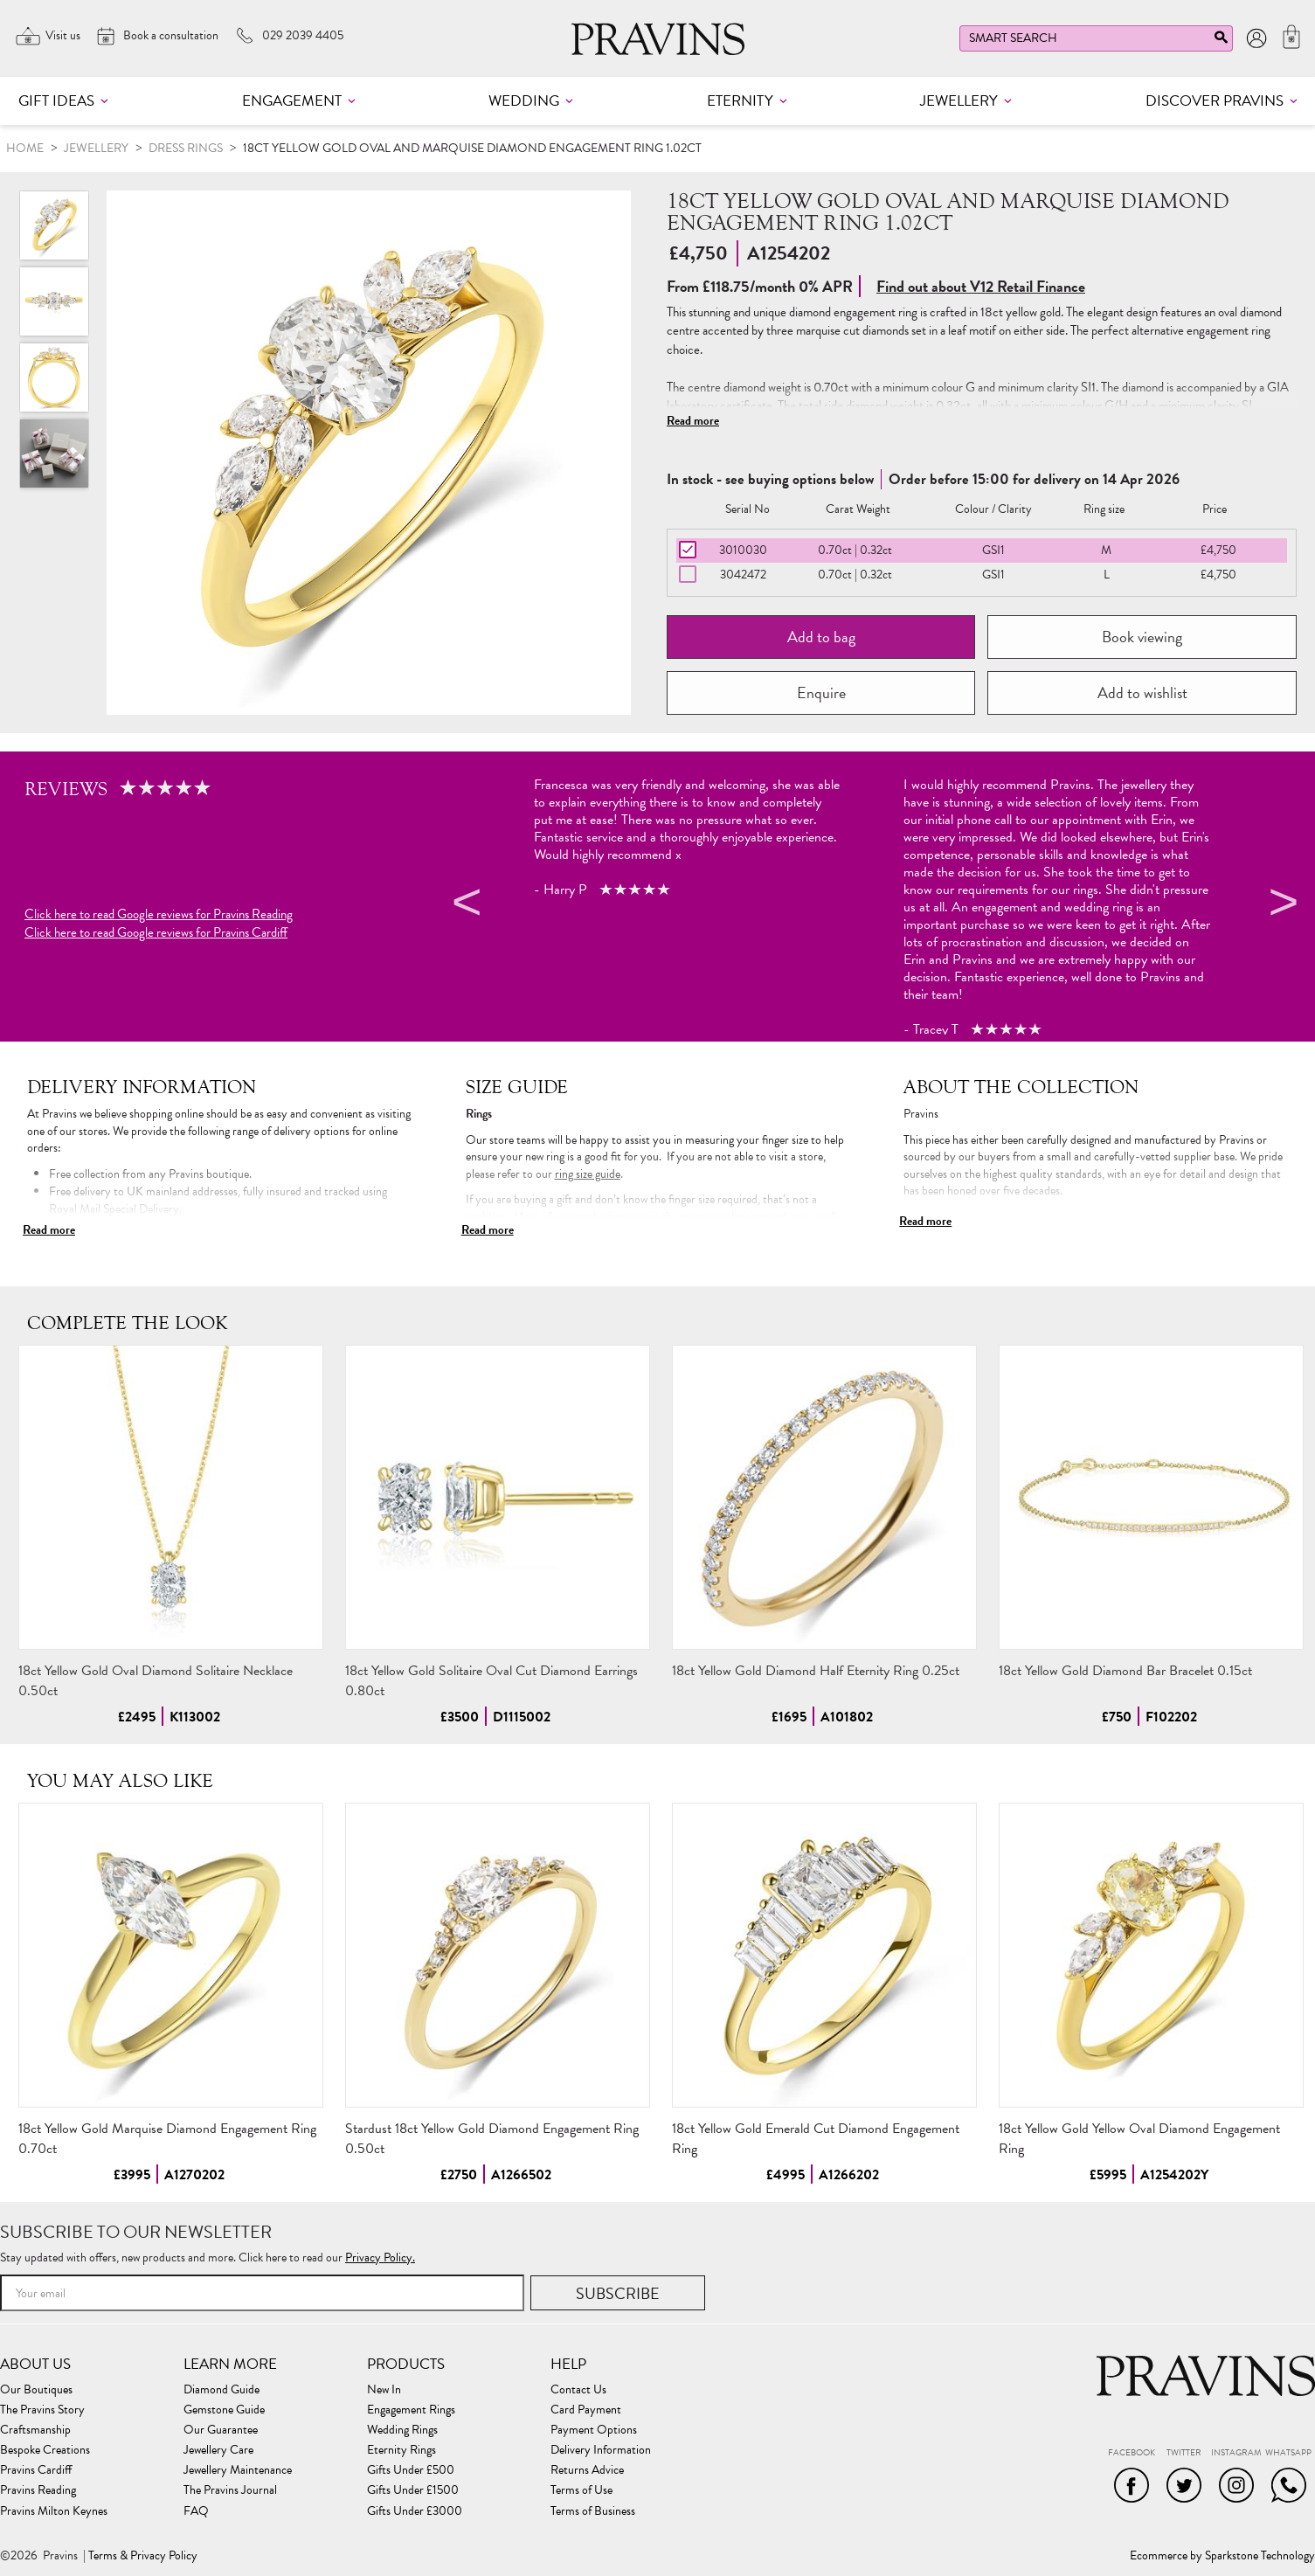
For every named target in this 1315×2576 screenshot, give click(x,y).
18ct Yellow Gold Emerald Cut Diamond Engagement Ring (815, 2138)
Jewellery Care (218, 2450)
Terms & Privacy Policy (142, 2556)
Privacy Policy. (380, 2257)
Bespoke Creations (45, 2450)
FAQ (196, 2511)
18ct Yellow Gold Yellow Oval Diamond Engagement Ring (1139, 2138)
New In (384, 2390)
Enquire (821, 692)
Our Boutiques (36, 2390)
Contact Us (578, 2390)
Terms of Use (581, 2490)
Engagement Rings (411, 2410)
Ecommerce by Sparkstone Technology (1222, 2556)
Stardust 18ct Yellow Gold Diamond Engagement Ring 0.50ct (492, 2138)
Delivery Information (600, 2450)
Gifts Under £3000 (414, 2511)
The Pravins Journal (230, 2490)
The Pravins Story (42, 2410)
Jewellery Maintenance (237, 2470)
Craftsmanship (35, 2430)
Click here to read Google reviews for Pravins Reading (158, 914)
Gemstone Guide (224, 2410)
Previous (464, 905)
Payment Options (593, 2430)
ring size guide (587, 1174)
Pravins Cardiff (36, 2470)
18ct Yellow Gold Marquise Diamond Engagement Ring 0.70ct (167, 2138)
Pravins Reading (38, 2490)
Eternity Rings (401, 2450)
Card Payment (585, 2410)
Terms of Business (592, 2511)
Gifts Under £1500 (413, 2490)
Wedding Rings (402, 2430)
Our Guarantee (220, 2430)
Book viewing (1142, 636)
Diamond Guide (221, 2390)
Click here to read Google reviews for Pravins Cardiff (155, 933)
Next (1281, 905)
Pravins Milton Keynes (53, 2511)
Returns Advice (587, 2470)
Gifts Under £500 (410, 2470)
